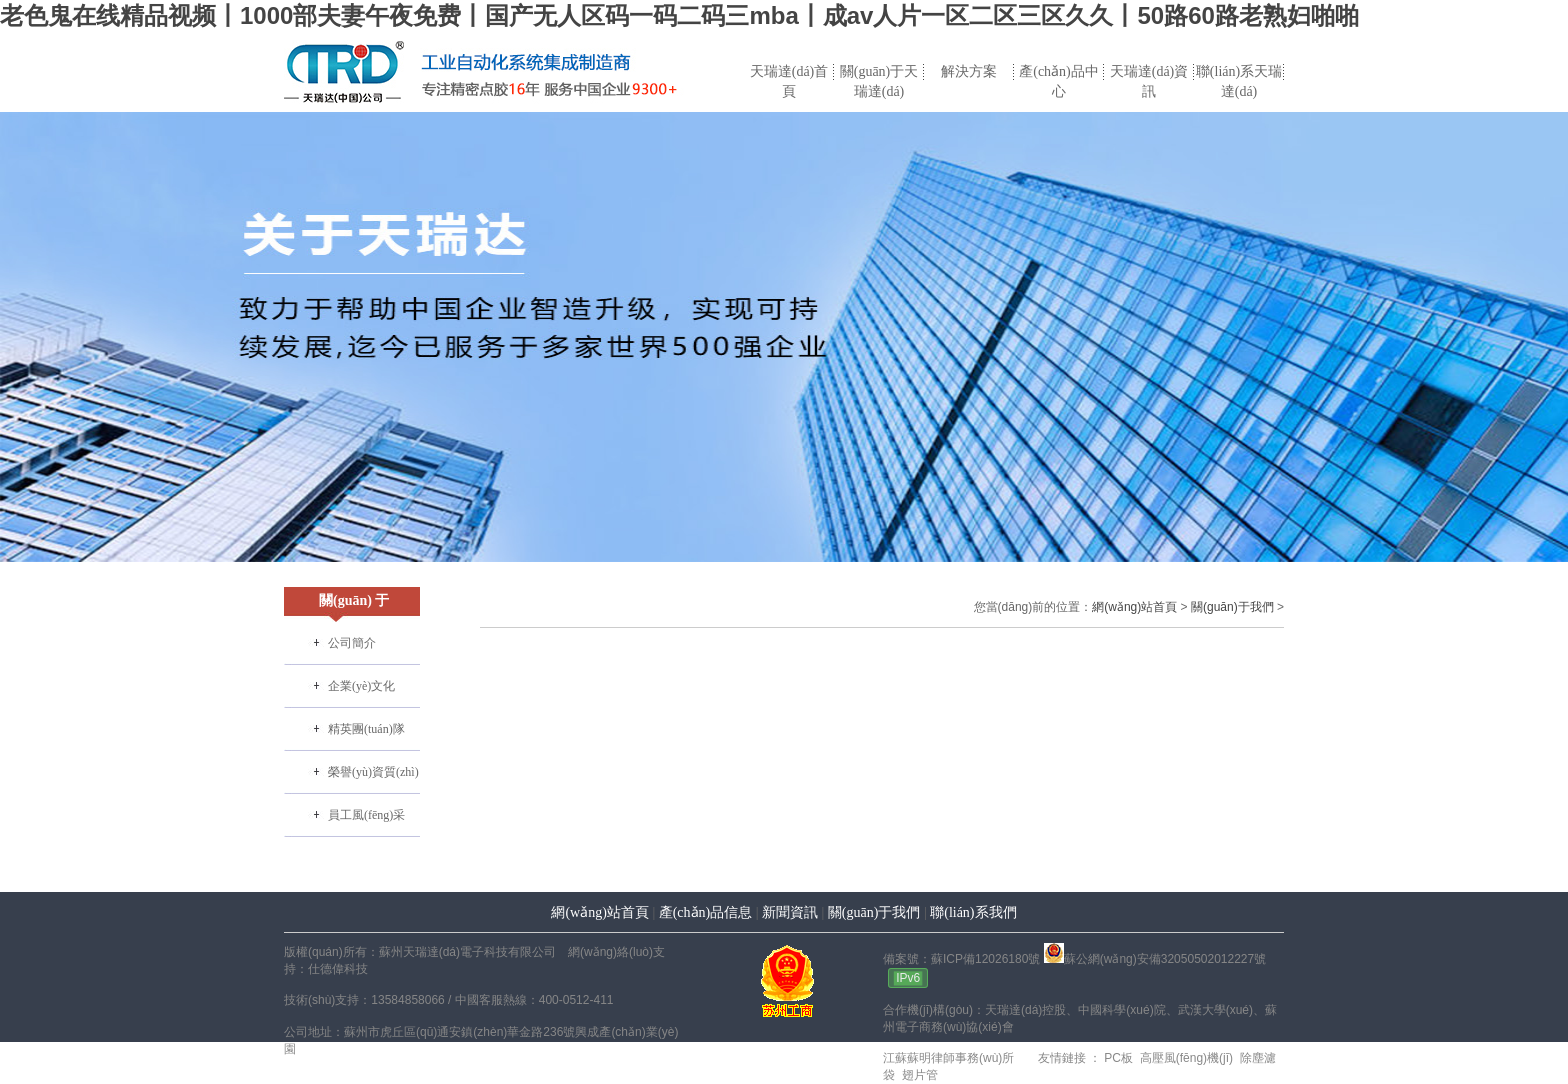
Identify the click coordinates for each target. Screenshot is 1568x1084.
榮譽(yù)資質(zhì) (373, 772)
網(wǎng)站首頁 (1134, 607)
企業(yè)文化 (361, 686)
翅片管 (917, 1075)
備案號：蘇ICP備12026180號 (961, 959)
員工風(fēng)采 (366, 815)
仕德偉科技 (338, 969)
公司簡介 (352, 643)
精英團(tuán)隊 (366, 729)
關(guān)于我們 (1232, 607)
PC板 (1117, 1058)
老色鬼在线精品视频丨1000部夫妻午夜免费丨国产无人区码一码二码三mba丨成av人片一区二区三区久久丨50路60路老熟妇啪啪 (679, 15)
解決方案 (969, 71)
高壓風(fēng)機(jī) (1184, 1058)
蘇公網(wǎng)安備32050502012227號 (1155, 959)
